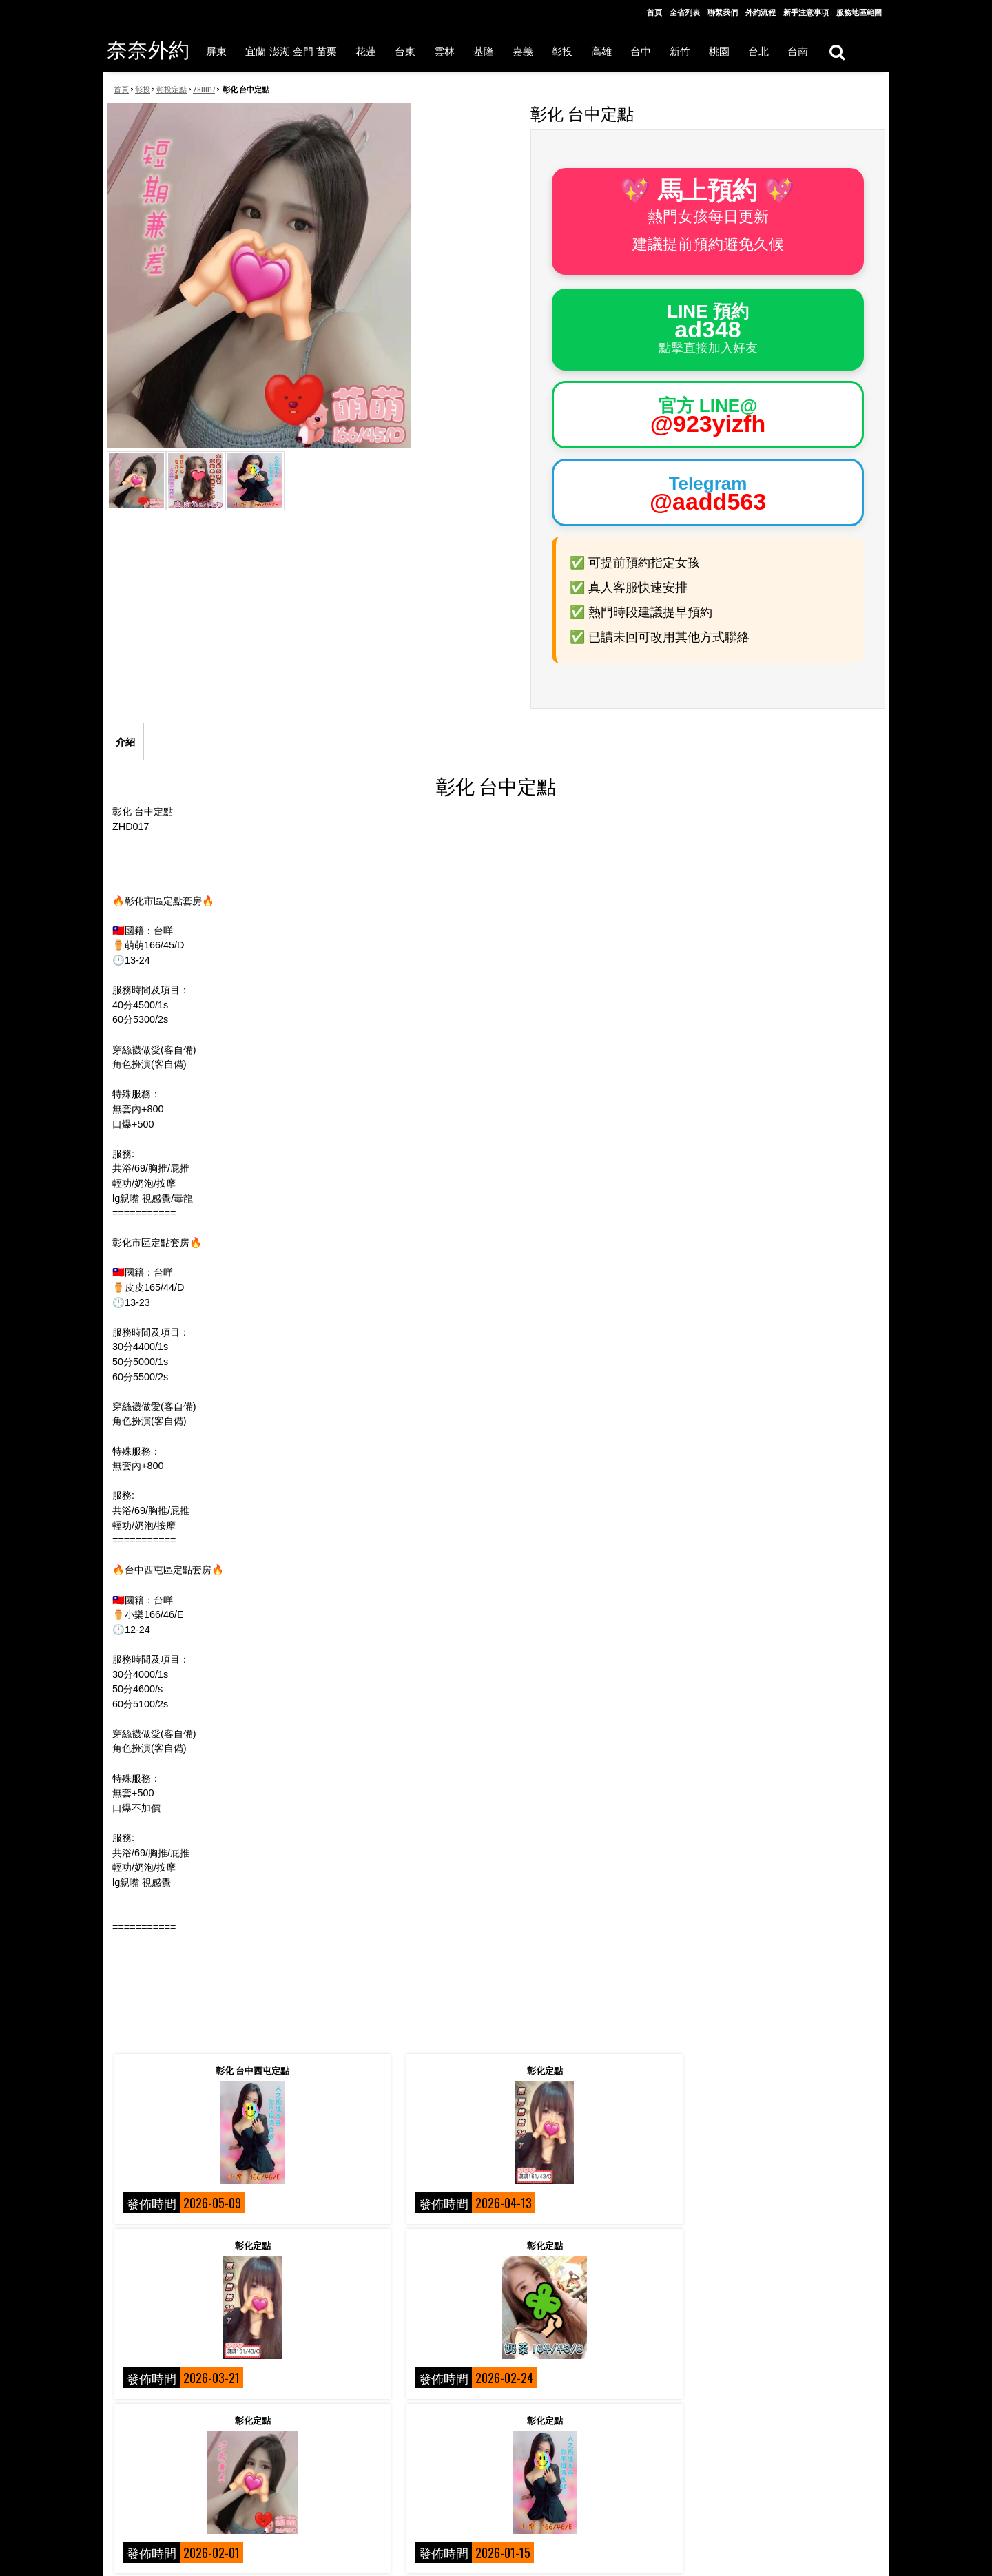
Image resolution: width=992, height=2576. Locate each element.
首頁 (654, 11)
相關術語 (128, 2500)
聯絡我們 (314, 2480)
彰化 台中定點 (593, 2245)
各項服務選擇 (322, 2549)
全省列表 (685, 11)
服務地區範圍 (859, 11)
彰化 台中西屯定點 (204, 2070)
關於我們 (128, 2480)
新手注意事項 (806, 11)
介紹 (125, 741)
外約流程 (760, 11)
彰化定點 (399, 2070)
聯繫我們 (722, 11)
